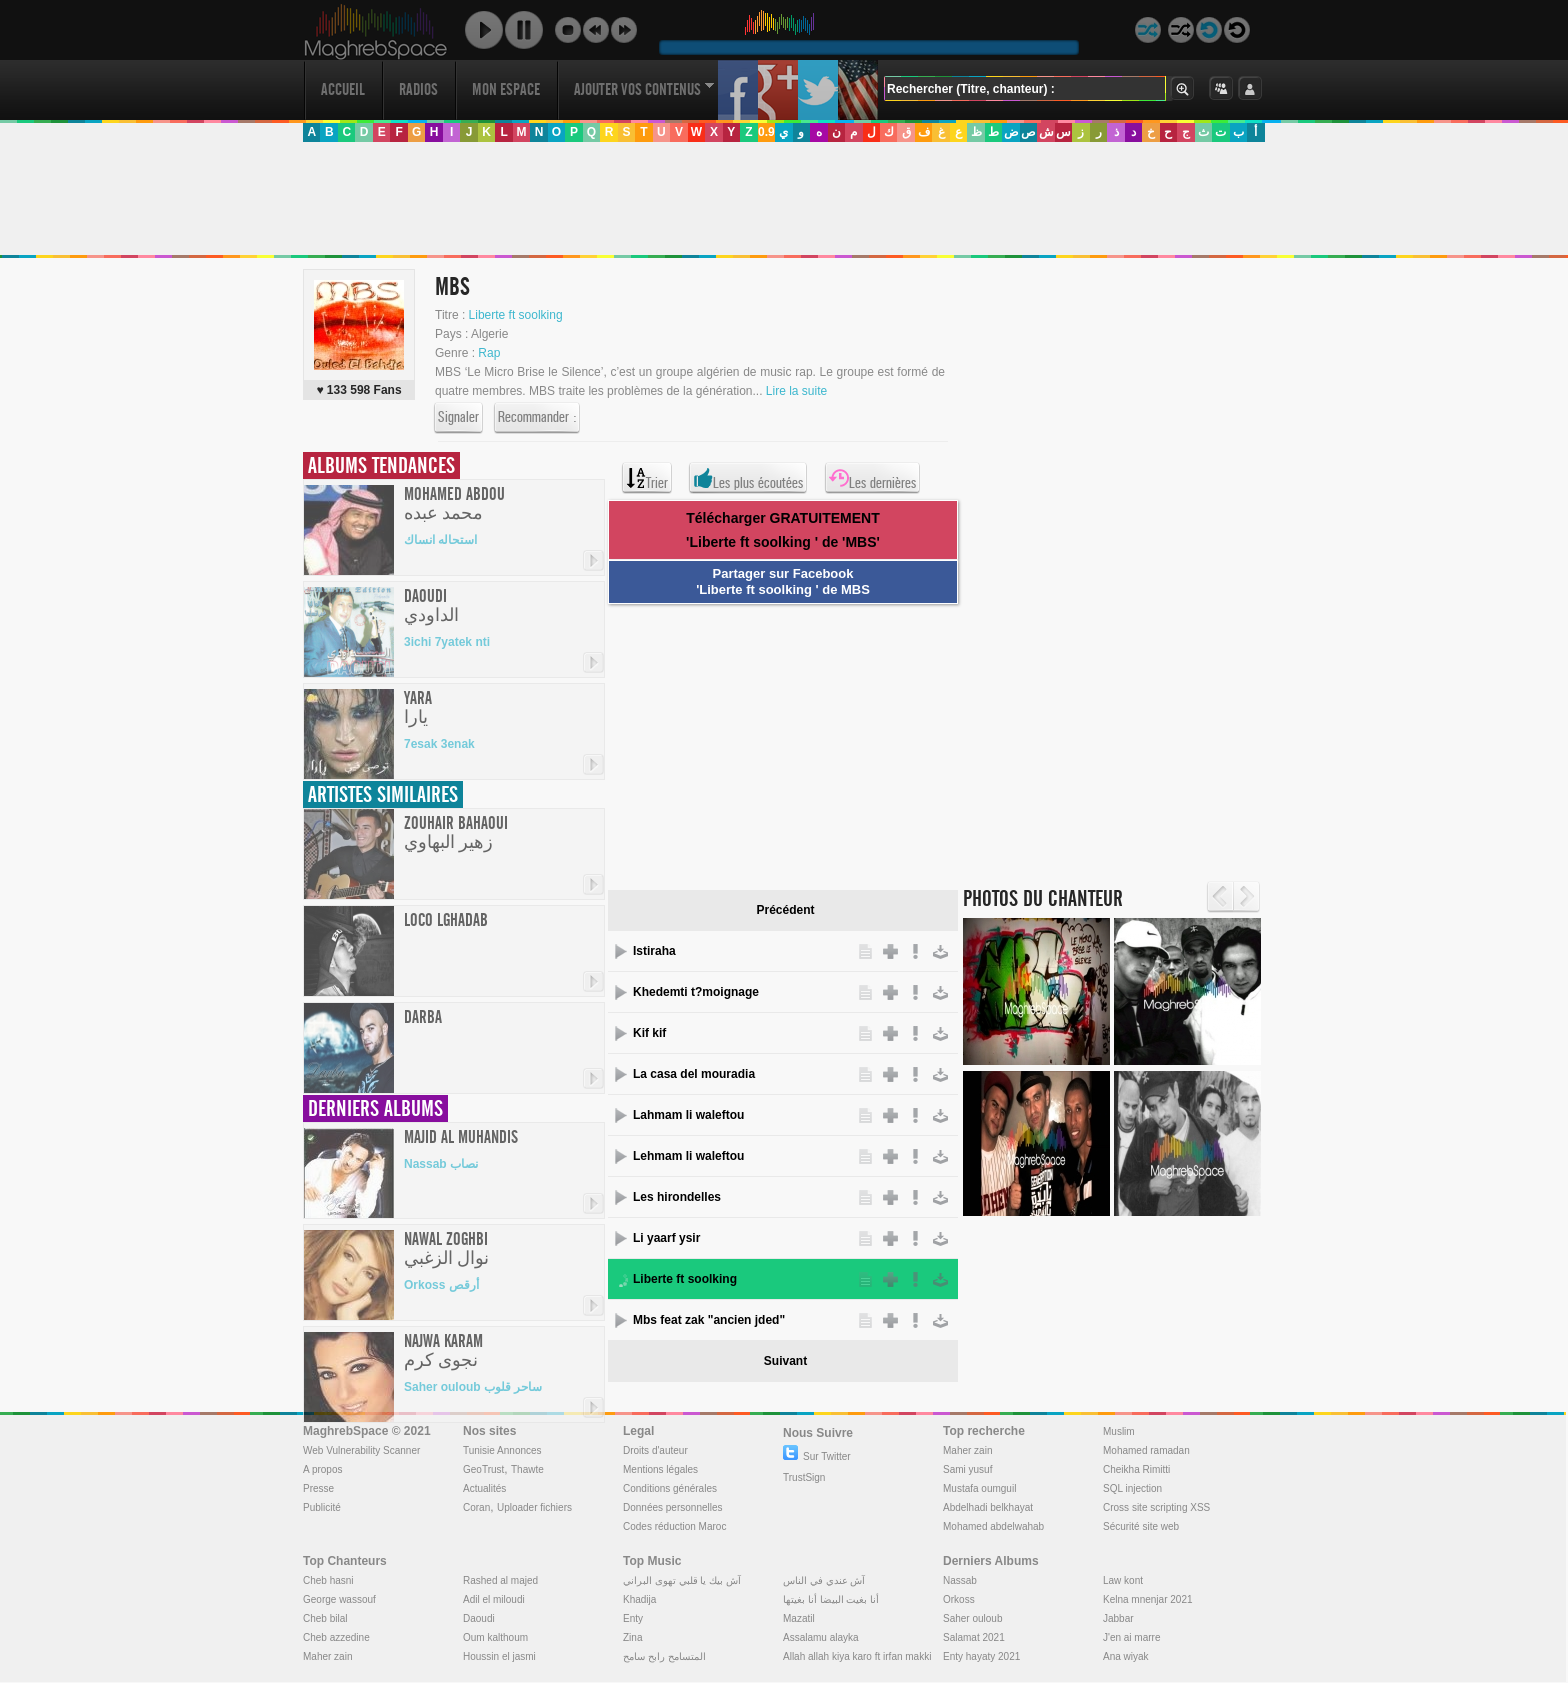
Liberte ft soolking (516, 315)
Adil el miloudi (494, 1599)
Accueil (343, 89)
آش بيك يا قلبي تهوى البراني (682, 1580)
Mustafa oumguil (979, 1488)
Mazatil (799, 1618)
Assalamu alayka (821, 1637)
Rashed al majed (500, 1580)
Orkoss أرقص (441, 1285)
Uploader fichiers (534, 1507)
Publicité (322, 1507)
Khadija (639, 1599)
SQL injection (1132, 1488)
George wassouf (339, 1599)
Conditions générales (670, 1488)
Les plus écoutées (748, 478)
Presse (318, 1488)
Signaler (458, 418)
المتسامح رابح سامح (664, 1656)
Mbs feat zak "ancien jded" (709, 1320)
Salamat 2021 (974, 1637)
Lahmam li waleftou (688, 1115)
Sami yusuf (967, 1469)
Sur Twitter (817, 1456)
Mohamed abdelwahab (993, 1526)
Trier (647, 478)
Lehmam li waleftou (688, 1156)
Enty (633, 1618)
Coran (476, 1507)
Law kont (1123, 1580)
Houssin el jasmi (499, 1656)
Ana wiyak (1126, 1656)
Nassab (960, 1580)
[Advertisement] (783, 199)
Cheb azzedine (336, 1637)
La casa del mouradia (694, 1074)
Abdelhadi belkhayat (988, 1507)
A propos (322, 1469)
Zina (632, 1637)
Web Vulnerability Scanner (361, 1450)
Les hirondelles (677, 1197)
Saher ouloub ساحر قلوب (473, 1387)
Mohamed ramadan (1146, 1450)
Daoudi (479, 1618)
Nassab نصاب (441, 1164)
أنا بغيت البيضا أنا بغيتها (831, 1599)
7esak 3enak (439, 744)
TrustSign (804, 1477)
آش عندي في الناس (824, 1580)
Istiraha (654, 951)
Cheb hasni (328, 1580)
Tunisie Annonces (502, 1450)
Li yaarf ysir (666, 1238)
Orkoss (959, 1599)
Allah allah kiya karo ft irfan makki (857, 1656)
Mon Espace (506, 89)
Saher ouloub (973, 1618)
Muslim (1119, 1431)
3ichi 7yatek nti (447, 642)
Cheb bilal (325, 1618)
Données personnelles (673, 1507)
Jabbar (1118, 1618)
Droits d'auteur (655, 1450)
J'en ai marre (1132, 1637)
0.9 (766, 132)
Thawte (527, 1469)
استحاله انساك (440, 540)
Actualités (484, 1488)
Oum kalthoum (495, 1637)
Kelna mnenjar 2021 (1148, 1599)
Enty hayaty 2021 (981, 1656)
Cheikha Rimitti (1136, 1469)
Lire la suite (796, 391)
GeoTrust (483, 1469)
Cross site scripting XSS (1156, 1507)
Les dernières (872, 478)
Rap (489, 353)
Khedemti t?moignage (696, 992)
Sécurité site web (1141, 1526)
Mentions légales (660, 1469)
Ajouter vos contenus (644, 89)
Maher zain (967, 1450)
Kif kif (649, 1033)
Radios (418, 89)
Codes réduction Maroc (674, 1526)
